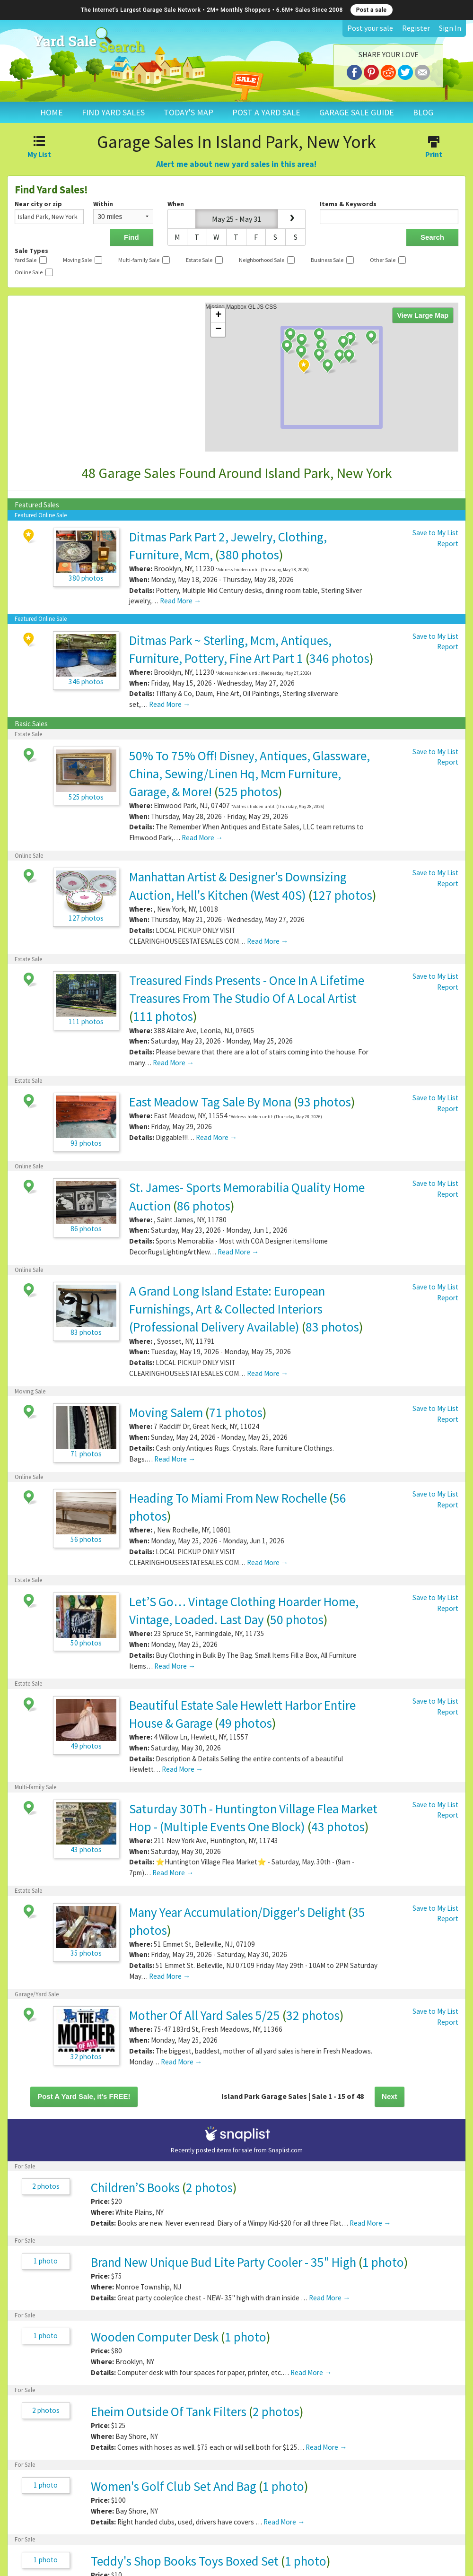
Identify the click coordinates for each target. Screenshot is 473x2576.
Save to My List (435, 532)
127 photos (342, 895)
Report (447, 543)
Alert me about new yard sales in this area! (236, 164)
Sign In (450, 28)
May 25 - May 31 (236, 219)
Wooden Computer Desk (155, 2337)
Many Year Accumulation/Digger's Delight (237, 1912)
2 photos (46, 2186)
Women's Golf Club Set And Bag (173, 2486)
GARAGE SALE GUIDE (356, 112)
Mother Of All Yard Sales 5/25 (204, 2015)
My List (39, 148)
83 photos (332, 1327)
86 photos (203, 1206)
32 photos (313, 2015)
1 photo (46, 2260)
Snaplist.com (285, 2150)
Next (389, 2096)
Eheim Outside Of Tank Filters (170, 2411)
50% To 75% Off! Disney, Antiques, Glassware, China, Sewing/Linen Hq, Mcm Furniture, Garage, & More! (249, 774)
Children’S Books (135, 2187)
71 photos (236, 1412)
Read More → (180, 600)
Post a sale (371, 10)
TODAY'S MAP (188, 112)
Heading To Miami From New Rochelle (228, 1498)
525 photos (248, 791)
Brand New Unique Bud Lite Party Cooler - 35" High (223, 2262)
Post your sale (370, 28)
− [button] (218, 329)
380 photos (249, 555)
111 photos (163, 1016)
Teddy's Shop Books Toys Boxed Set (185, 2561)
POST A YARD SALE (266, 112)
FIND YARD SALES (113, 112)
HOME (51, 112)
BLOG (423, 112)
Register (416, 28)
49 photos (245, 1723)
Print (433, 148)
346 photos (339, 658)
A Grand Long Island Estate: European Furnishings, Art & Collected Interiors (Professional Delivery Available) (227, 1309)
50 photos (297, 1619)
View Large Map (423, 315)
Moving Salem (166, 1412)
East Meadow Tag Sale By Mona (210, 1102)
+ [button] (218, 315)
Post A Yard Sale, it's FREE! (83, 2096)
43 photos (338, 1827)
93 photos (324, 1102)
